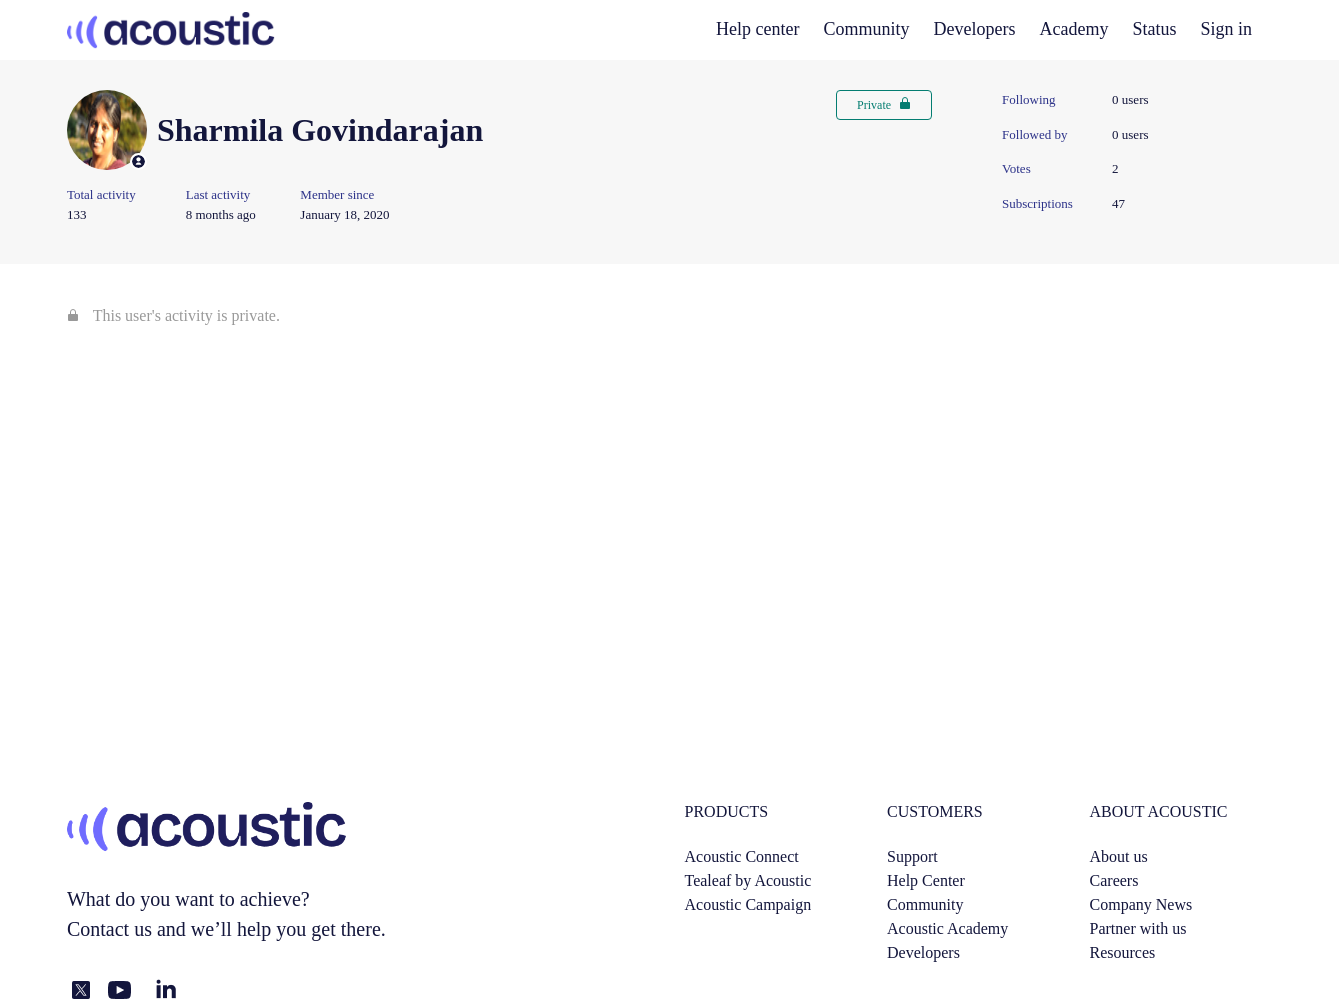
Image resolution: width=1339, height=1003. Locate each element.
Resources (1123, 952)
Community (867, 29)
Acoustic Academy (947, 928)
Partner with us (1138, 928)
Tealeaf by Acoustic (748, 880)
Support (912, 856)
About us (1119, 856)
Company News (1141, 904)
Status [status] (1155, 29)
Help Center (926, 880)
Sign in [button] (1227, 29)
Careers (1114, 880)
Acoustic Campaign (748, 904)
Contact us (109, 929)
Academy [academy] (1074, 29)
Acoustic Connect (742, 856)
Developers (923, 952)
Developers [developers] (975, 29)
